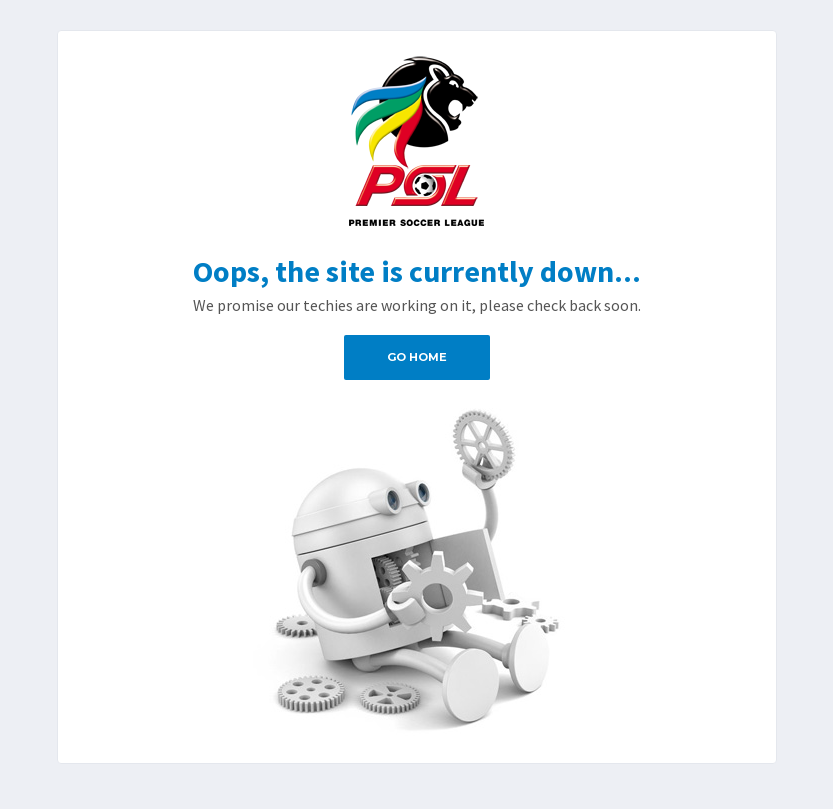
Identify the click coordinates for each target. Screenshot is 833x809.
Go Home (417, 357)
